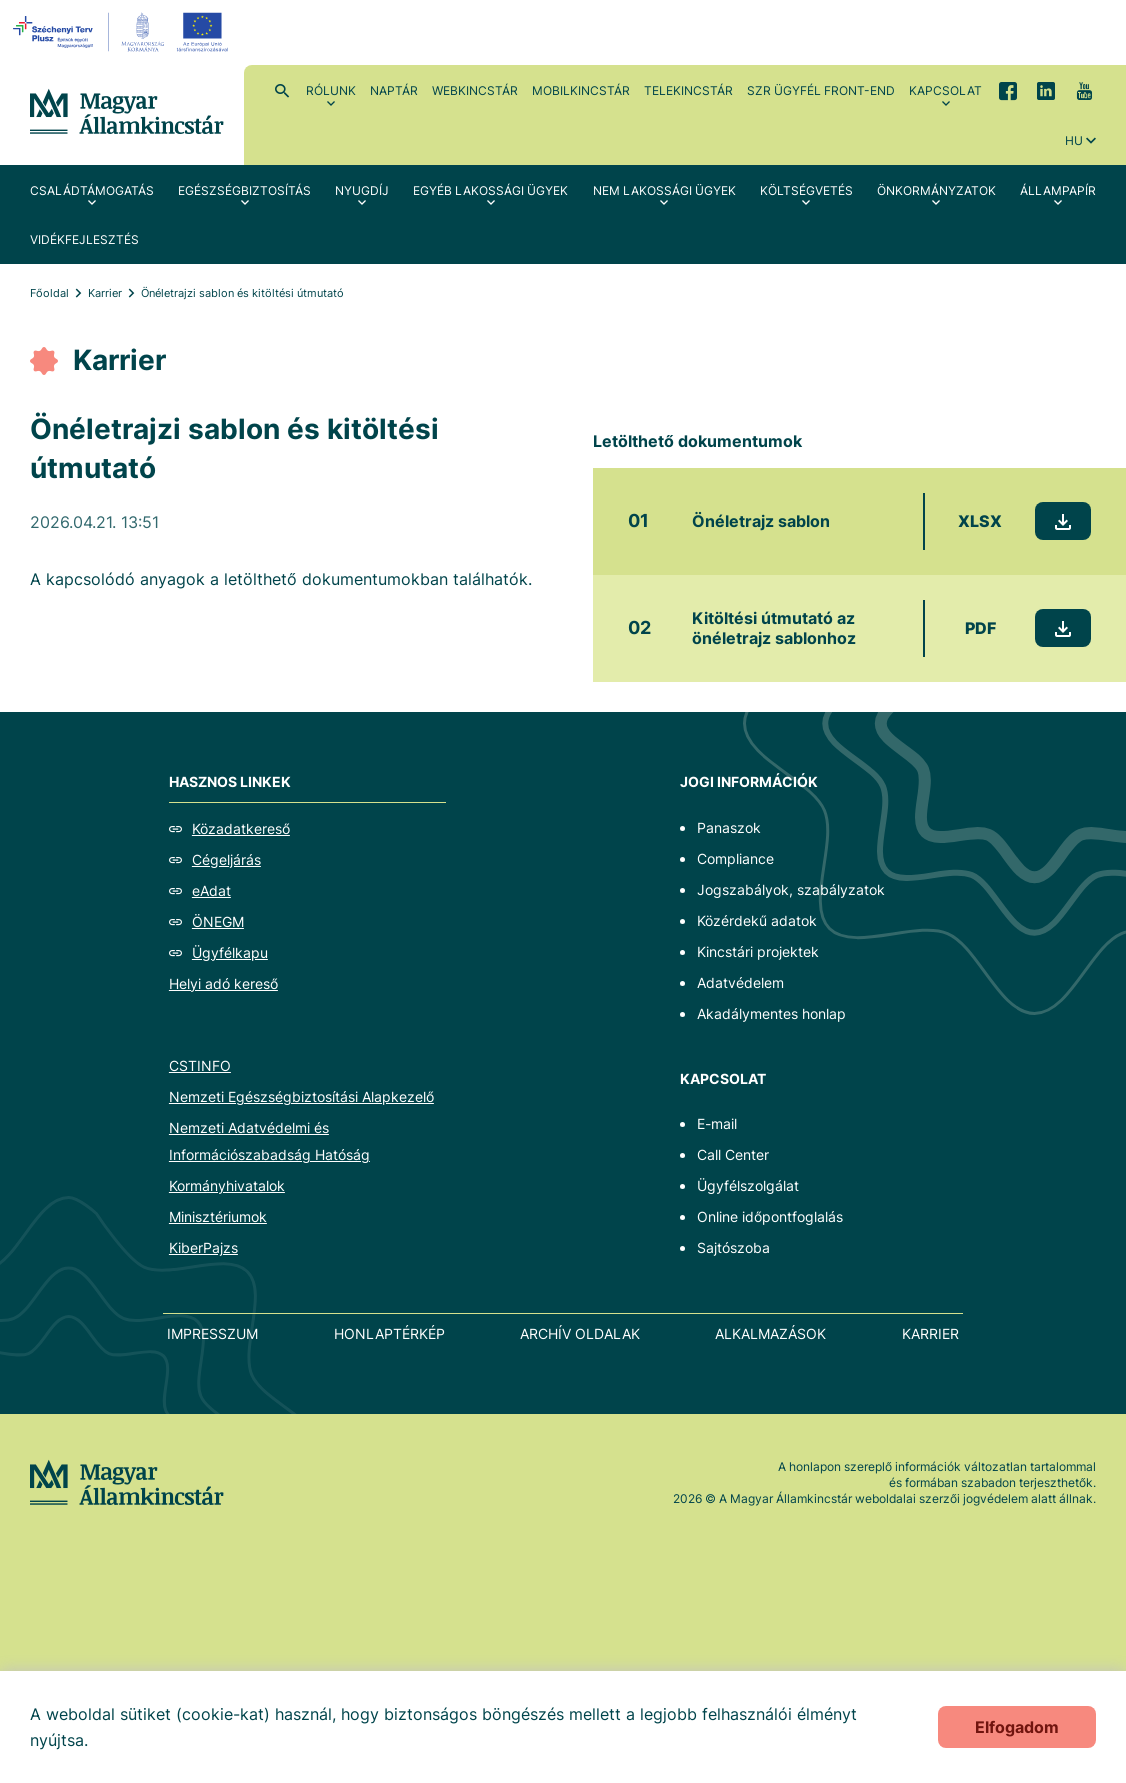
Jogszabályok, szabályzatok (791, 889)
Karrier (105, 293)
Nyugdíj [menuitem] (362, 190)
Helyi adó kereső (223, 983)
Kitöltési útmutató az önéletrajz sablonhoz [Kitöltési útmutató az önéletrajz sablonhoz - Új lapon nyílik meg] (774, 628)
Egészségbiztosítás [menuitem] (244, 190)
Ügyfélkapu (230, 952)
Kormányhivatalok (227, 1185)
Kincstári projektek (758, 951)
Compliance (735, 858)
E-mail (717, 1123)
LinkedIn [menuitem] (1046, 90)
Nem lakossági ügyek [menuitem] (664, 190)
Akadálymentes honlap (771, 1013)
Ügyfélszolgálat (748, 1185)
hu (1074, 140)
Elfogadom (1017, 1727)
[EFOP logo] (123, 32)
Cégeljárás (226, 859)
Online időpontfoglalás (770, 1216)
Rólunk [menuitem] (331, 90)
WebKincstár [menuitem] (475, 90)
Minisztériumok (218, 1216)
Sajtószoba (733, 1247)
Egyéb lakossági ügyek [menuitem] (490, 190)
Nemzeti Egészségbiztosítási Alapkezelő (301, 1096)
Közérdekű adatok (757, 920)
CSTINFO (200, 1065)
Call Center (733, 1154)
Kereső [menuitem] (282, 90)
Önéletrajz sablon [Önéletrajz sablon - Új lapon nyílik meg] (761, 521)
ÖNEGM (218, 921)
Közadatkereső (241, 828)
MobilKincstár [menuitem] (581, 90)
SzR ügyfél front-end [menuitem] (821, 90)
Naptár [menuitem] (394, 90)
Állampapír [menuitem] (1058, 190)
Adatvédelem (740, 982)
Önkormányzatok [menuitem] (936, 190)
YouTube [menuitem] (1084, 90)
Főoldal (49, 293)
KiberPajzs (203, 1247)
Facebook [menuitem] (1008, 90)
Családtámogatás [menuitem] (92, 190)
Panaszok (729, 827)
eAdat (211, 890)
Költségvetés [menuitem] (806, 190)
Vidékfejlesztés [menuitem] (84, 239)
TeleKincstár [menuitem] (688, 90)
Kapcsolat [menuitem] (945, 90)
